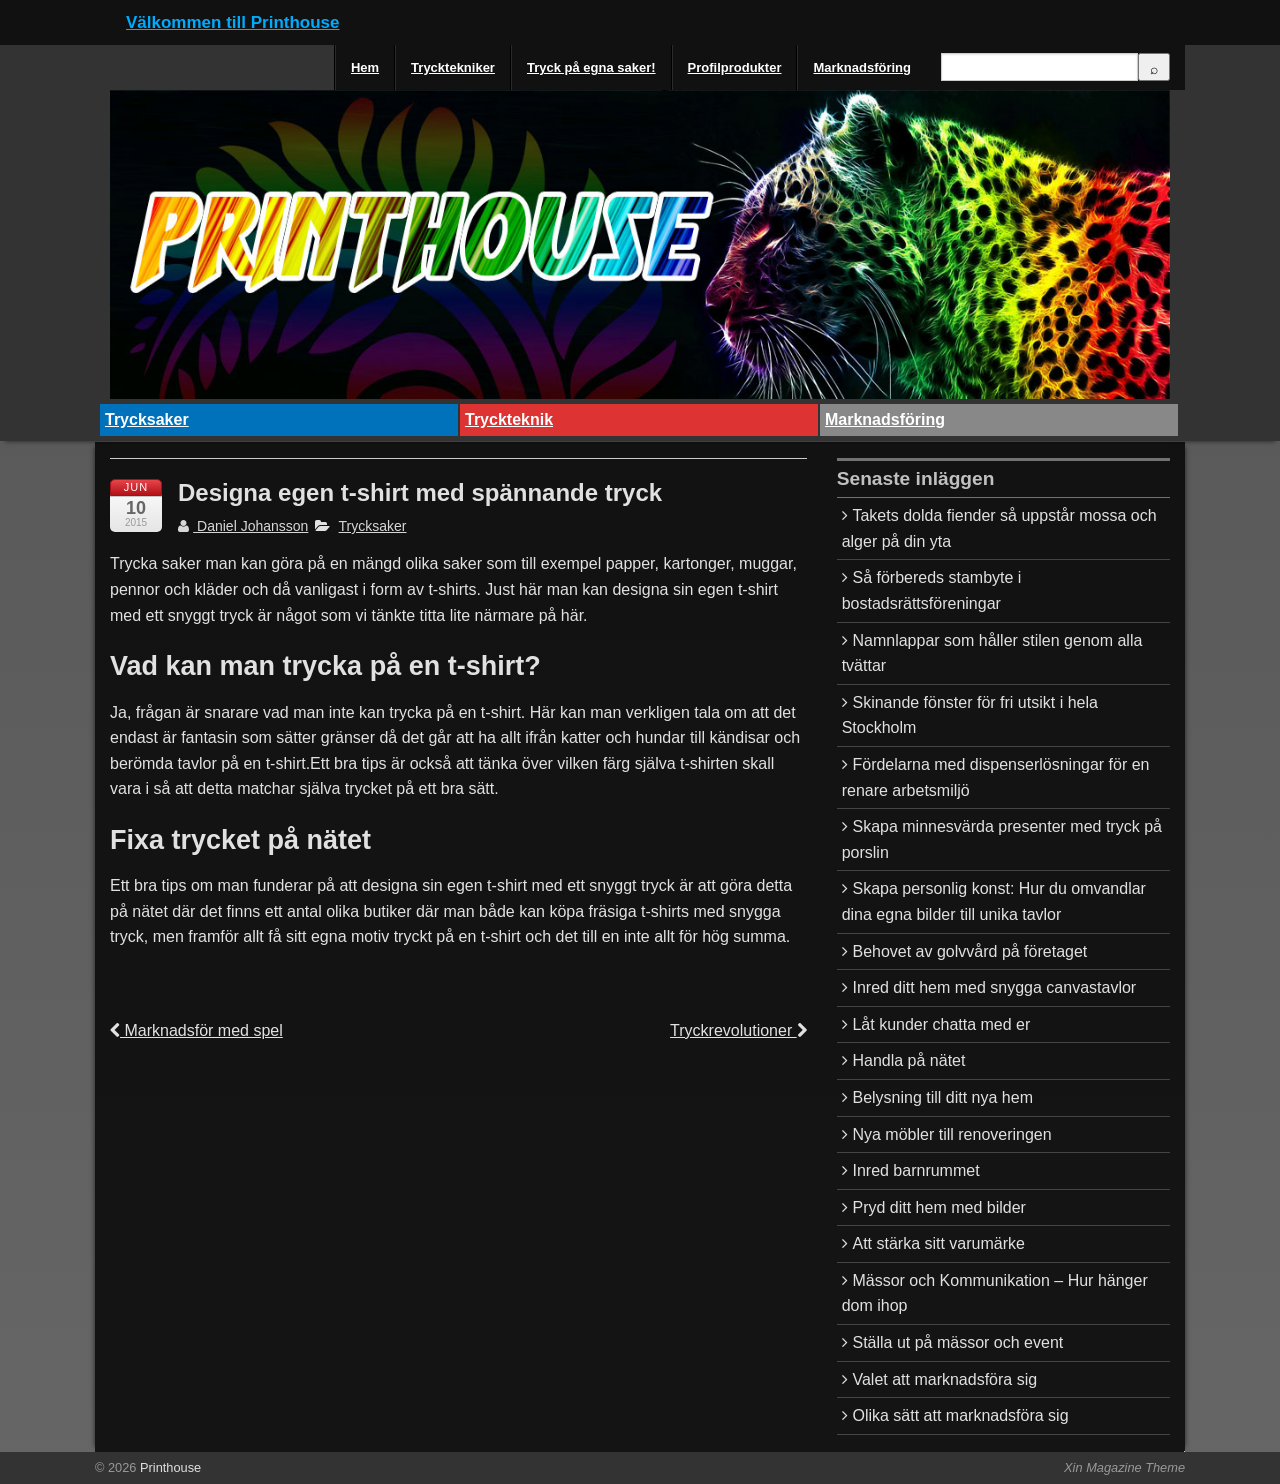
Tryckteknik (509, 419)
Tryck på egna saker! (591, 67)
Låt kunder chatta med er (941, 1024)
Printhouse (168, 1467)
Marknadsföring (862, 67)
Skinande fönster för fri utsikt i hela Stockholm (970, 715)
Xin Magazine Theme (1124, 1467)
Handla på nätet (908, 1060)
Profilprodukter (735, 67)
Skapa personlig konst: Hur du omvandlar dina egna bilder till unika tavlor (994, 901)
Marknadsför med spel (196, 1030)
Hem (365, 67)
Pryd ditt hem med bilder (938, 1207)
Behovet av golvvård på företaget (969, 951)
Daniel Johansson (243, 526)
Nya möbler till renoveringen (951, 1134)
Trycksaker (147, 419)
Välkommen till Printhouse (233, 22)
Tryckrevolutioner (738, 1030)
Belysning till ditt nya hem (942, 1097)
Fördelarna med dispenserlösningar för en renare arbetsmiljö (996, 777)
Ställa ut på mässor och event (957, 1342)
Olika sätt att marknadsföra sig (960, 1415)
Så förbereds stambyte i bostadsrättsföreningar (932, 590)
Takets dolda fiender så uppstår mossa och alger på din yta (999, 528)
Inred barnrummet (915, 1170)
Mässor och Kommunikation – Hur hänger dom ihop (995, 1293)
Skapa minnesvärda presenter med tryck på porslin (1002, 839)
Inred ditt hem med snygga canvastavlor (994, 987)
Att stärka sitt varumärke (938, 1243)
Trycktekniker (453, 67)
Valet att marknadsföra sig (944, 1379)
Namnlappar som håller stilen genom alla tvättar (992, 653)
